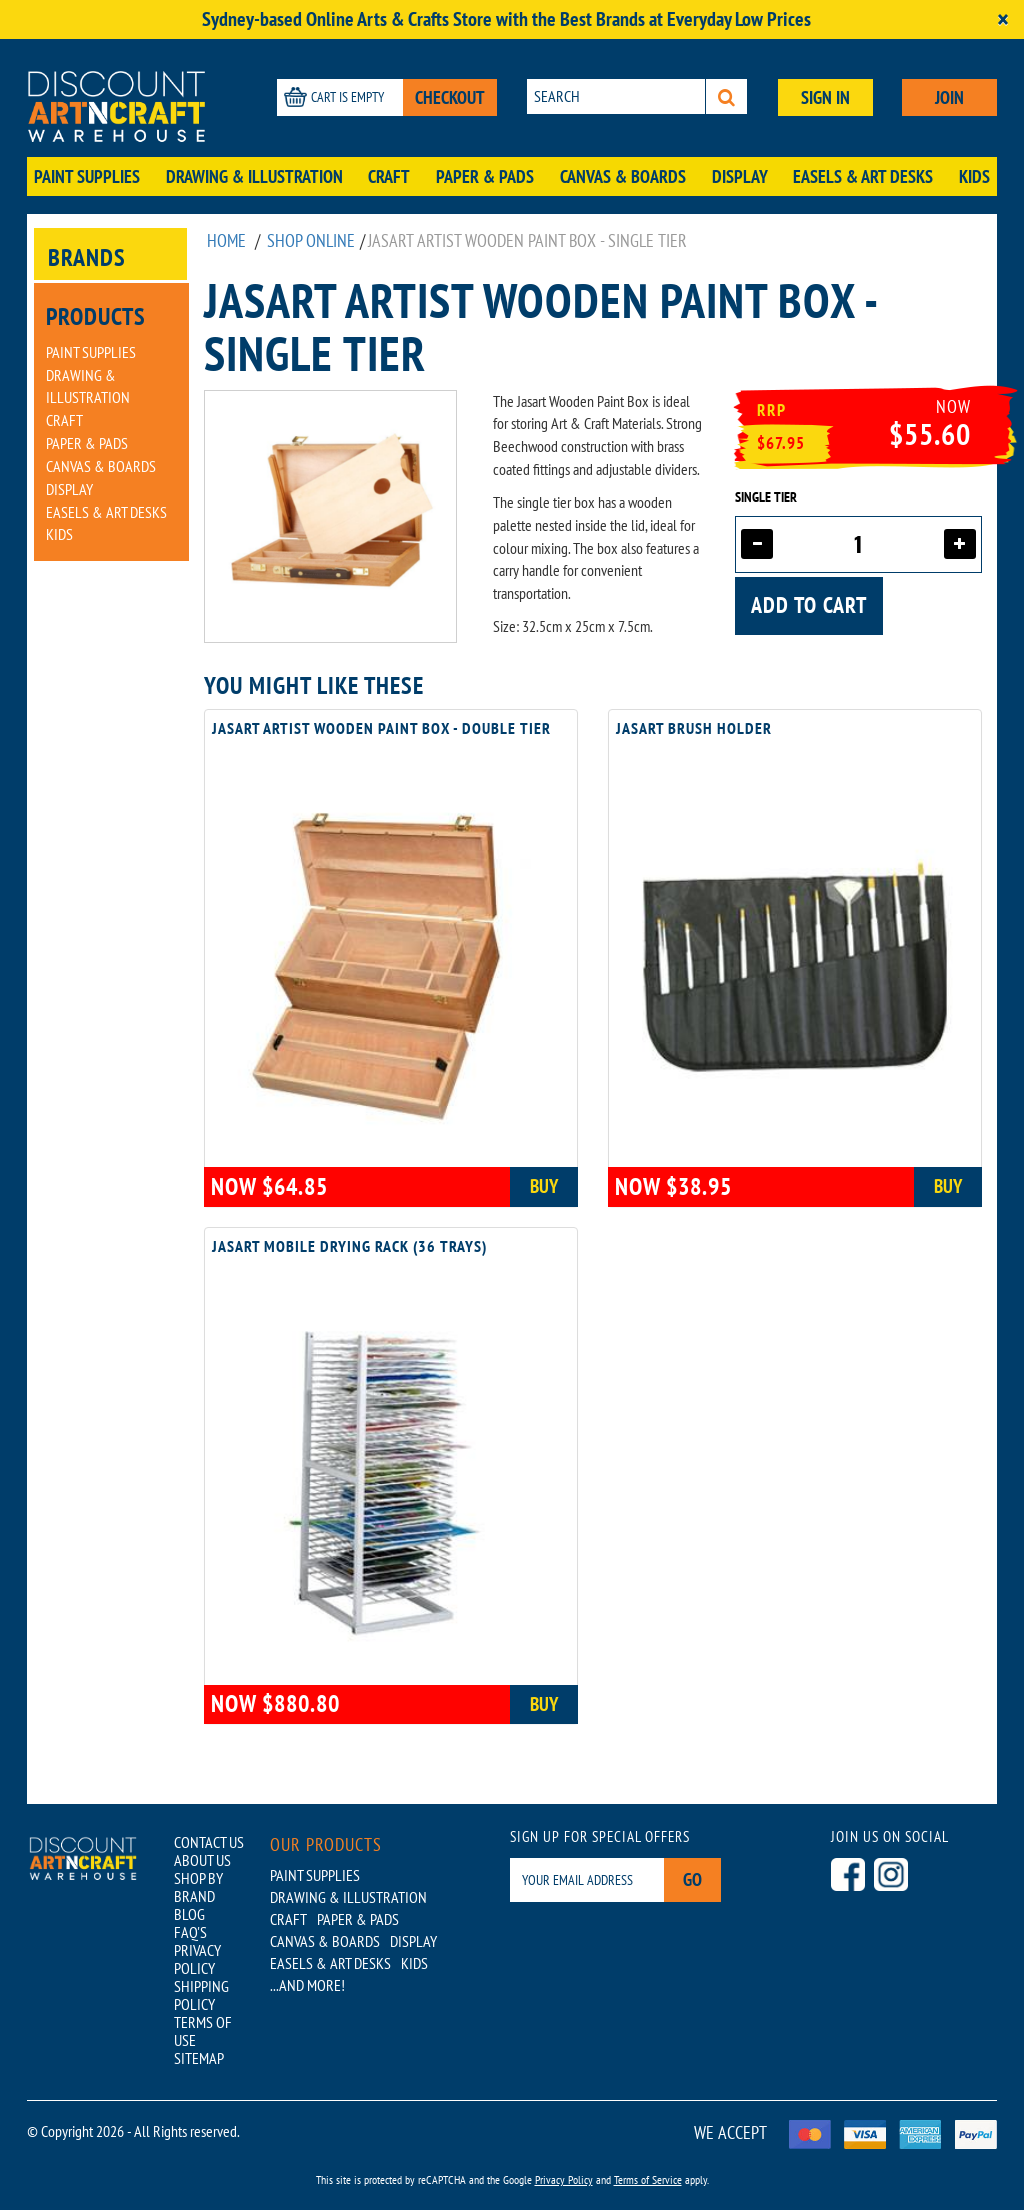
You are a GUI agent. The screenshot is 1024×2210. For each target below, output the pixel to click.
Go (692, 1879)
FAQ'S (190, 1932)
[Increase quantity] (960, 544)
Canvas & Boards (623, 176)
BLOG (189, 1914)
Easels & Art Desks (863, 176)
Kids (974, 176)
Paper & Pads (485, 176)
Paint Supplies (87, 176)
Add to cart (809, 605)
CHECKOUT (450, 97)
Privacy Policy (564, 2179)
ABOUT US (202, 1860)
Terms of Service (648, 2179)
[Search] (726, 96)
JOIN (949, 97)
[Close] (1003, 19)
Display (740, 176)
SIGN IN (825, 97)
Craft (389, 176)
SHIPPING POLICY (201, 1995)
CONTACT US (209, 1842)
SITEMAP (199, 2058)
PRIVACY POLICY (197, 1959)
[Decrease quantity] (757, 544)
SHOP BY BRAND (198, 1887)
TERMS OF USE (203, 2031)
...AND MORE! (307, 1985)
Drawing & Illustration (254, 176)
